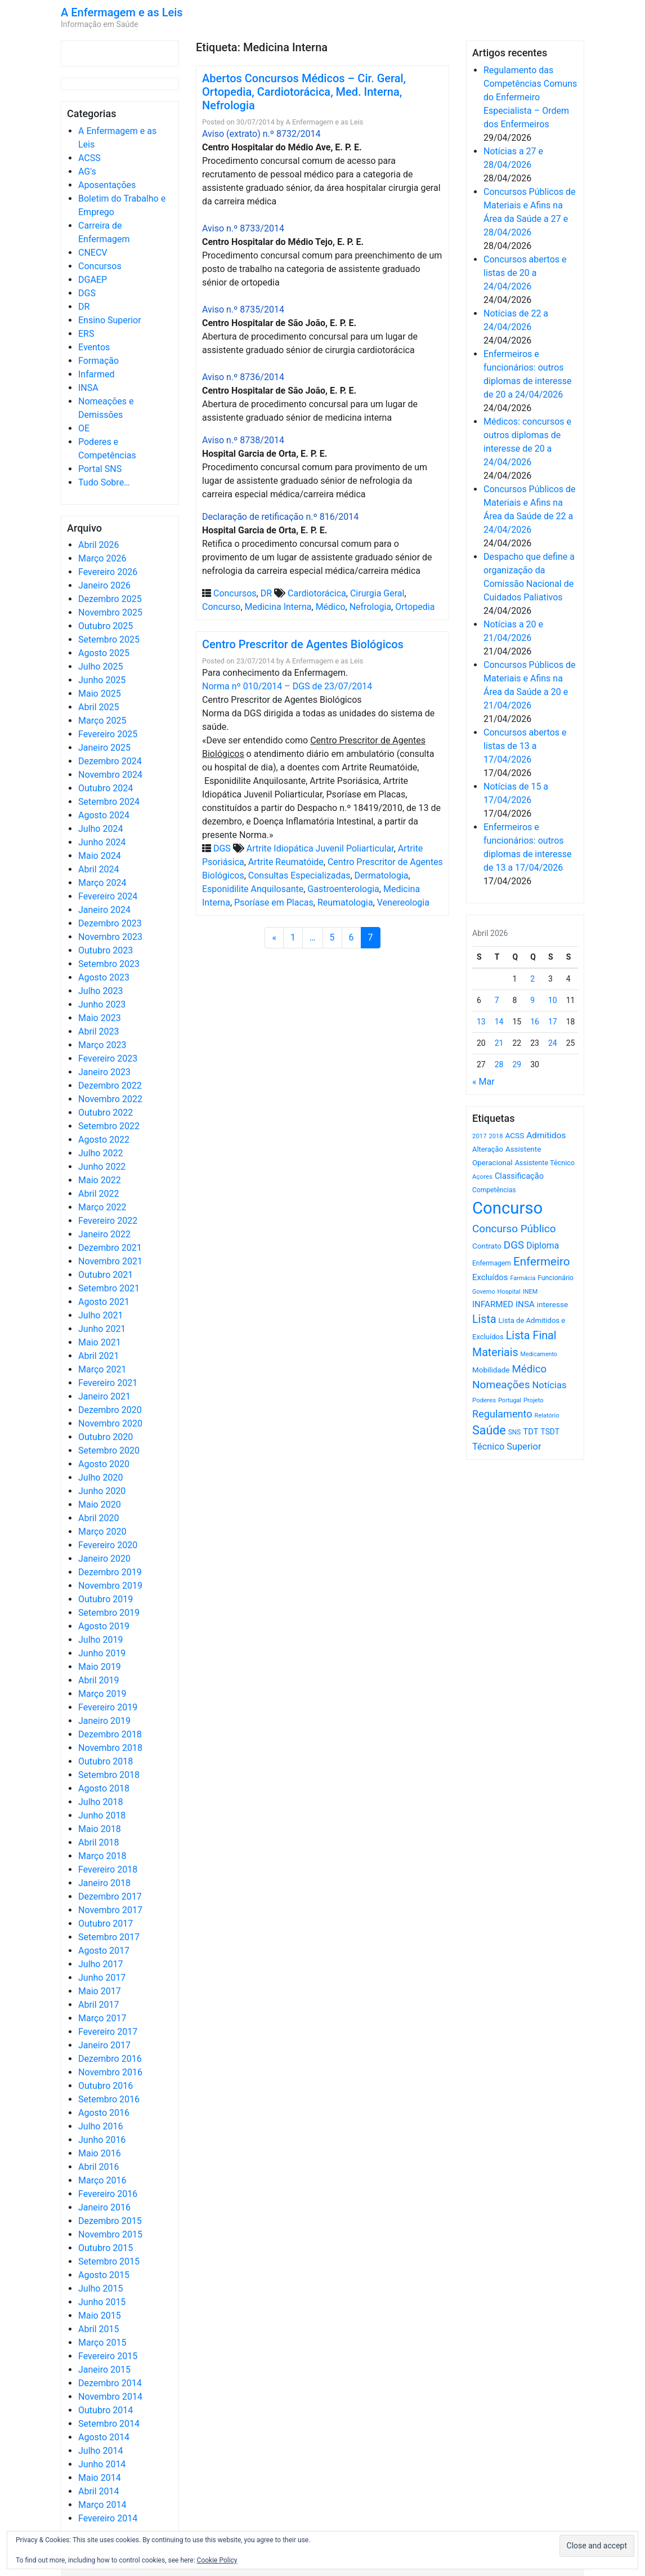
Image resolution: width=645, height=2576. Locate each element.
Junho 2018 (102, 1815)
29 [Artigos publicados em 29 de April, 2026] (517, 1064)
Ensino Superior (109, 320)
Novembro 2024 (110, 774)
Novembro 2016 (110, 2072)
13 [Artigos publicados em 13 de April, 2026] (481, 1021)
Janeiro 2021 (104, 1396)
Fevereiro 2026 (107, 572)
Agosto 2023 (103, 977)
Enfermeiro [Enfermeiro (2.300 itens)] (541, 1261)
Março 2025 (102, 720)
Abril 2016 (98, 2166)
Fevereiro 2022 (107, 1220)
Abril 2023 (98, 1031)
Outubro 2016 (105, 2085)
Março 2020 (102, 1531)
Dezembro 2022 (110, 1085)
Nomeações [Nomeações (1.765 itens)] (501, 1384)
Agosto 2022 (103, 1139)
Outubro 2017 (105, 1923)
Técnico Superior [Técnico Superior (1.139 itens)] (506, 1446)
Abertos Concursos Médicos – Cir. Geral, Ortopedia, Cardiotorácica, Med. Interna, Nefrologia (304, 92)
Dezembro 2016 (110, 2058)
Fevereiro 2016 (107, 2194)
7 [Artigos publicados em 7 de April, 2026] (497, 1000)
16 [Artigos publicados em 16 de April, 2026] (534, 1021)
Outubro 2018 (105, 1761)
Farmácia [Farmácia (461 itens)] (522, 1278)
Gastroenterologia (343, 889)
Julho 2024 (100, 828)
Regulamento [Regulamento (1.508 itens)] (502, 1414)
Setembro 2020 (109, 1450)
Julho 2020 (100, 1477)
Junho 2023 (102, 1004)
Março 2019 (102, 1693)
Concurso (221, 606)
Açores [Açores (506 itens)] (482, 1176)
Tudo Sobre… (104, 482)
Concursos (100, 266)
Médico (331, 606)
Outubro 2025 (105, 626)
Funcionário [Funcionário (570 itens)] (556, 1278)
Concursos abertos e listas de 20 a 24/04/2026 (525, 273)
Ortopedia (415, 606)
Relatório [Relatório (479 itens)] (547, 1415)
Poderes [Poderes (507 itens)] (484, 1400)
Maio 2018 (99, 1829)
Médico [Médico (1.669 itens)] (529, 1369)
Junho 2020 (102, 1491)
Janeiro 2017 (104, 2045)
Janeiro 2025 (104, 747)
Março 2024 (102, 882)
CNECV (92, 252)
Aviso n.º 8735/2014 (243, 309)
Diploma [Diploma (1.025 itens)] (542, 1245)
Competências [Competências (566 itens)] (494, 1190)
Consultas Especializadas (299, 875)
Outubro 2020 (105, 1437)
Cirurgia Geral (377, 593)
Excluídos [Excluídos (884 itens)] (490, 1277)
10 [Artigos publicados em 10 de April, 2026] (552, 1000)
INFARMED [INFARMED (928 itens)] (492, 1304)
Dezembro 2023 (110, 923)
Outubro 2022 (105, 1112)
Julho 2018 (100, 1802)
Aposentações (107, 185)
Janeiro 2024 (104, 909)
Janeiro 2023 (104, 1072)
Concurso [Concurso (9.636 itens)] (507, 1208)
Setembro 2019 (109, 1612)
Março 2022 (102, 1207)
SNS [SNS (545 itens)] (514, 1432)
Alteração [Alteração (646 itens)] (487, 1149)
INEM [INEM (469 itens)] (530, 1291)
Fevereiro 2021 (107, 1383)
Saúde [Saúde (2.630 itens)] (489, 1430)
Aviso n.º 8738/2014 (243, 440)
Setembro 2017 (109, 1937)
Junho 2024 (102, 842)
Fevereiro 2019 (107, 1707)
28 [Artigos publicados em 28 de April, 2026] (499, 1064)
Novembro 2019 (110, 1585)
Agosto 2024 (103, 815)
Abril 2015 (98, 2329)
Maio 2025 (99, 693)
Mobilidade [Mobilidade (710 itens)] (491, 1370)
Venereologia (403, 902)
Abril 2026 (98, 545)
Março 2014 (102, 2504)
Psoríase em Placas (273, 902)
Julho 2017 (100, 1964)
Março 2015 (102, 2342)
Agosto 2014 (103, 2437)
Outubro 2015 (105, 2248)
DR (83, 306)
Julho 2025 (100, 666)
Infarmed (96, 374)
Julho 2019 (100, 1639)
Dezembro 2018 (110, 1734)
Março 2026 (102, 558)
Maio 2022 (99, 1180)
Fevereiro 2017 (107, 2031)
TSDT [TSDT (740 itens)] (550, 1431)
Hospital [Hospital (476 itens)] (509, 1291)
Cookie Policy (217, 2560)
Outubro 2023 (105, 950)
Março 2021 (102, 1369)
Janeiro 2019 (104, 1720)
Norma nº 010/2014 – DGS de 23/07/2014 (287, 686)
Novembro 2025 (110, 612)
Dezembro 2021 (110, 1247)
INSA (88, 387)
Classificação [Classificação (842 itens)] (519, 1176)
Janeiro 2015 (104, 2369)
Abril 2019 (98, 1680)
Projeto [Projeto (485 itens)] (533, 1400)
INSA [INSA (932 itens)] (525, 1304)
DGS (87, 293)
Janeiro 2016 (104, 2207)
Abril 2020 (98, 1518)
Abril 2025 (98, 707)
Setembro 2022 (109, 1126)
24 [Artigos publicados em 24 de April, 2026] (552, 1043)
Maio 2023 (99, 1018)
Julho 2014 (100, 2450)
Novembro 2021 (110, 1261)
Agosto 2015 (103, 2275)
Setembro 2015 (109, 2261)
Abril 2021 (98, 1356)
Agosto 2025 (103, 653)
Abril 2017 (98, 2004)
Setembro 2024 (109, 801)
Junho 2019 (102, 1653)
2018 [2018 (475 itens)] (496, 1136)
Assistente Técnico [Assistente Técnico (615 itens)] (545, 1162)
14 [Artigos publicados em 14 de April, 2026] (499, 1021)
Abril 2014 (98, 2491)
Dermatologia (382, 875)
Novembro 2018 (110, 1747)
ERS (86, 333)
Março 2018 (102, 1856)
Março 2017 (102, 2018)
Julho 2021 (100, 1315)
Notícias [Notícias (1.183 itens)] (549, 1385)
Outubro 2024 (105, 788)
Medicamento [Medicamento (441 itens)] (539, 1354)
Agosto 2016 (103, 2112)
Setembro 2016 (109, 2099)
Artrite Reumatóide (286, 862)
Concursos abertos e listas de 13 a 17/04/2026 (525, 746)
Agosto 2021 (103, 1301)
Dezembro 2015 (110, 2221)
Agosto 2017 (103, 1950)
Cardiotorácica (317, 593)
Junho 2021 (102, 1328)
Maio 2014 (99, 2477)
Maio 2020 (99, 1504)
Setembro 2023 (109, 964)
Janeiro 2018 (104, 1883)
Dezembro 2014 (110, 2383)
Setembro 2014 (109, 2423)
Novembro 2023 (110, 937)
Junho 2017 (102, 1977)
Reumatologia (345, 902)
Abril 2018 (98, 1842)
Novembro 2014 (110, 2396)
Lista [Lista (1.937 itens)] (484, 1319)
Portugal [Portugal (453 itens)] (509, 1400)
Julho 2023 (100, 991)
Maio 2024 (99, 855)
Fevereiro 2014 (107, 2518)
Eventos (94, 347)
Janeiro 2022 (104, 1234)
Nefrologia (370, 606)
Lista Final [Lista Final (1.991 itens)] (531, 1335)
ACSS (89, 158)
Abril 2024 (98, 869)
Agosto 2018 (103, 1788)
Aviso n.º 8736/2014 (243, 377)
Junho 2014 (102, 2464)
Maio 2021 (99, 1342)
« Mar (483, 1081)
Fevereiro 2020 (107, 1545)
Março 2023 (102, 1045)
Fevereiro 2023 (107, 1058)
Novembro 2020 (110, 1423)
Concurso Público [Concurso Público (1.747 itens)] (514, 1228)
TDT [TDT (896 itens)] (530, 1432)
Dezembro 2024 (110, 761)
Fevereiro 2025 (107, 734)
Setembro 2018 (109, 1775)
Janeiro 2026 (104, 585)
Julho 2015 (100, 2288)
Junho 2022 (102, 1166)
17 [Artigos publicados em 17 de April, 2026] (552, 1021)
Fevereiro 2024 (107, 896)
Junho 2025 (102, 680)
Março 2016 (102, 2180)
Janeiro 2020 (104, 1558)
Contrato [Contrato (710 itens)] (486, 1246)
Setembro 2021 (109, 1288)
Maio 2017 (99, 1991)
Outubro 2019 (105, 1599)
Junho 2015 (102, 2302)
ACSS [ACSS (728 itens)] (514, 1135)
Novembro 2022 (110, 1099)
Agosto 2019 (103, 1626)
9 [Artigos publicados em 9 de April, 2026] (532, 1000)
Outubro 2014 (105, 2410)
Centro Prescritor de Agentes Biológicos (303, 644)
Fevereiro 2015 (107, 2356)
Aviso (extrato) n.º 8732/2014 (261, 133)
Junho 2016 (102, 2139)
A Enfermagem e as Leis (122, 12)
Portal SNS (100, 468)
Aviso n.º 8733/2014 (243, 228)
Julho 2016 (100, 2126)
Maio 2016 (99, 2153)
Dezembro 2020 (110, 1410)
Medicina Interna (278, 606)
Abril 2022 (98, 1193)
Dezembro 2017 (110, 1896)
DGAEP (92, 279)
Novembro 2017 (110, 1910)
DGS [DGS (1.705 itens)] (514, 1245)
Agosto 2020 (103, 1464)
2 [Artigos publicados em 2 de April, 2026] (532, 978)
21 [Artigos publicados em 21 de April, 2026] (499, 1043)
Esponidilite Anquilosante (252, 889)
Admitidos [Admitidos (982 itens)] (546, 1135)
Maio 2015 (99, 2315)
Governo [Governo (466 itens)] (483, 1291)
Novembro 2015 (110, 2234)
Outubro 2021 (105, 1274)
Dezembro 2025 (110, 599)
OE (83, 428)
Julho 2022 (100, 1153)
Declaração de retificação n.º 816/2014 (280, 516)
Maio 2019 (99, 1666)
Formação (98, 360)
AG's (87, 171)
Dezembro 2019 (110, 1572)
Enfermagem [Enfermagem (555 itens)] (491, 1263)
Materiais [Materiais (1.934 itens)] (495, 1352)
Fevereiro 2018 (107, 1869)
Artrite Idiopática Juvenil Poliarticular (320, 848)
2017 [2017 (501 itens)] (479, 1136)
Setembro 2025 (109, 639)
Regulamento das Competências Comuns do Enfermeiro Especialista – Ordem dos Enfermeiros (530, 97)
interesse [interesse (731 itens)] (552, 1304)
